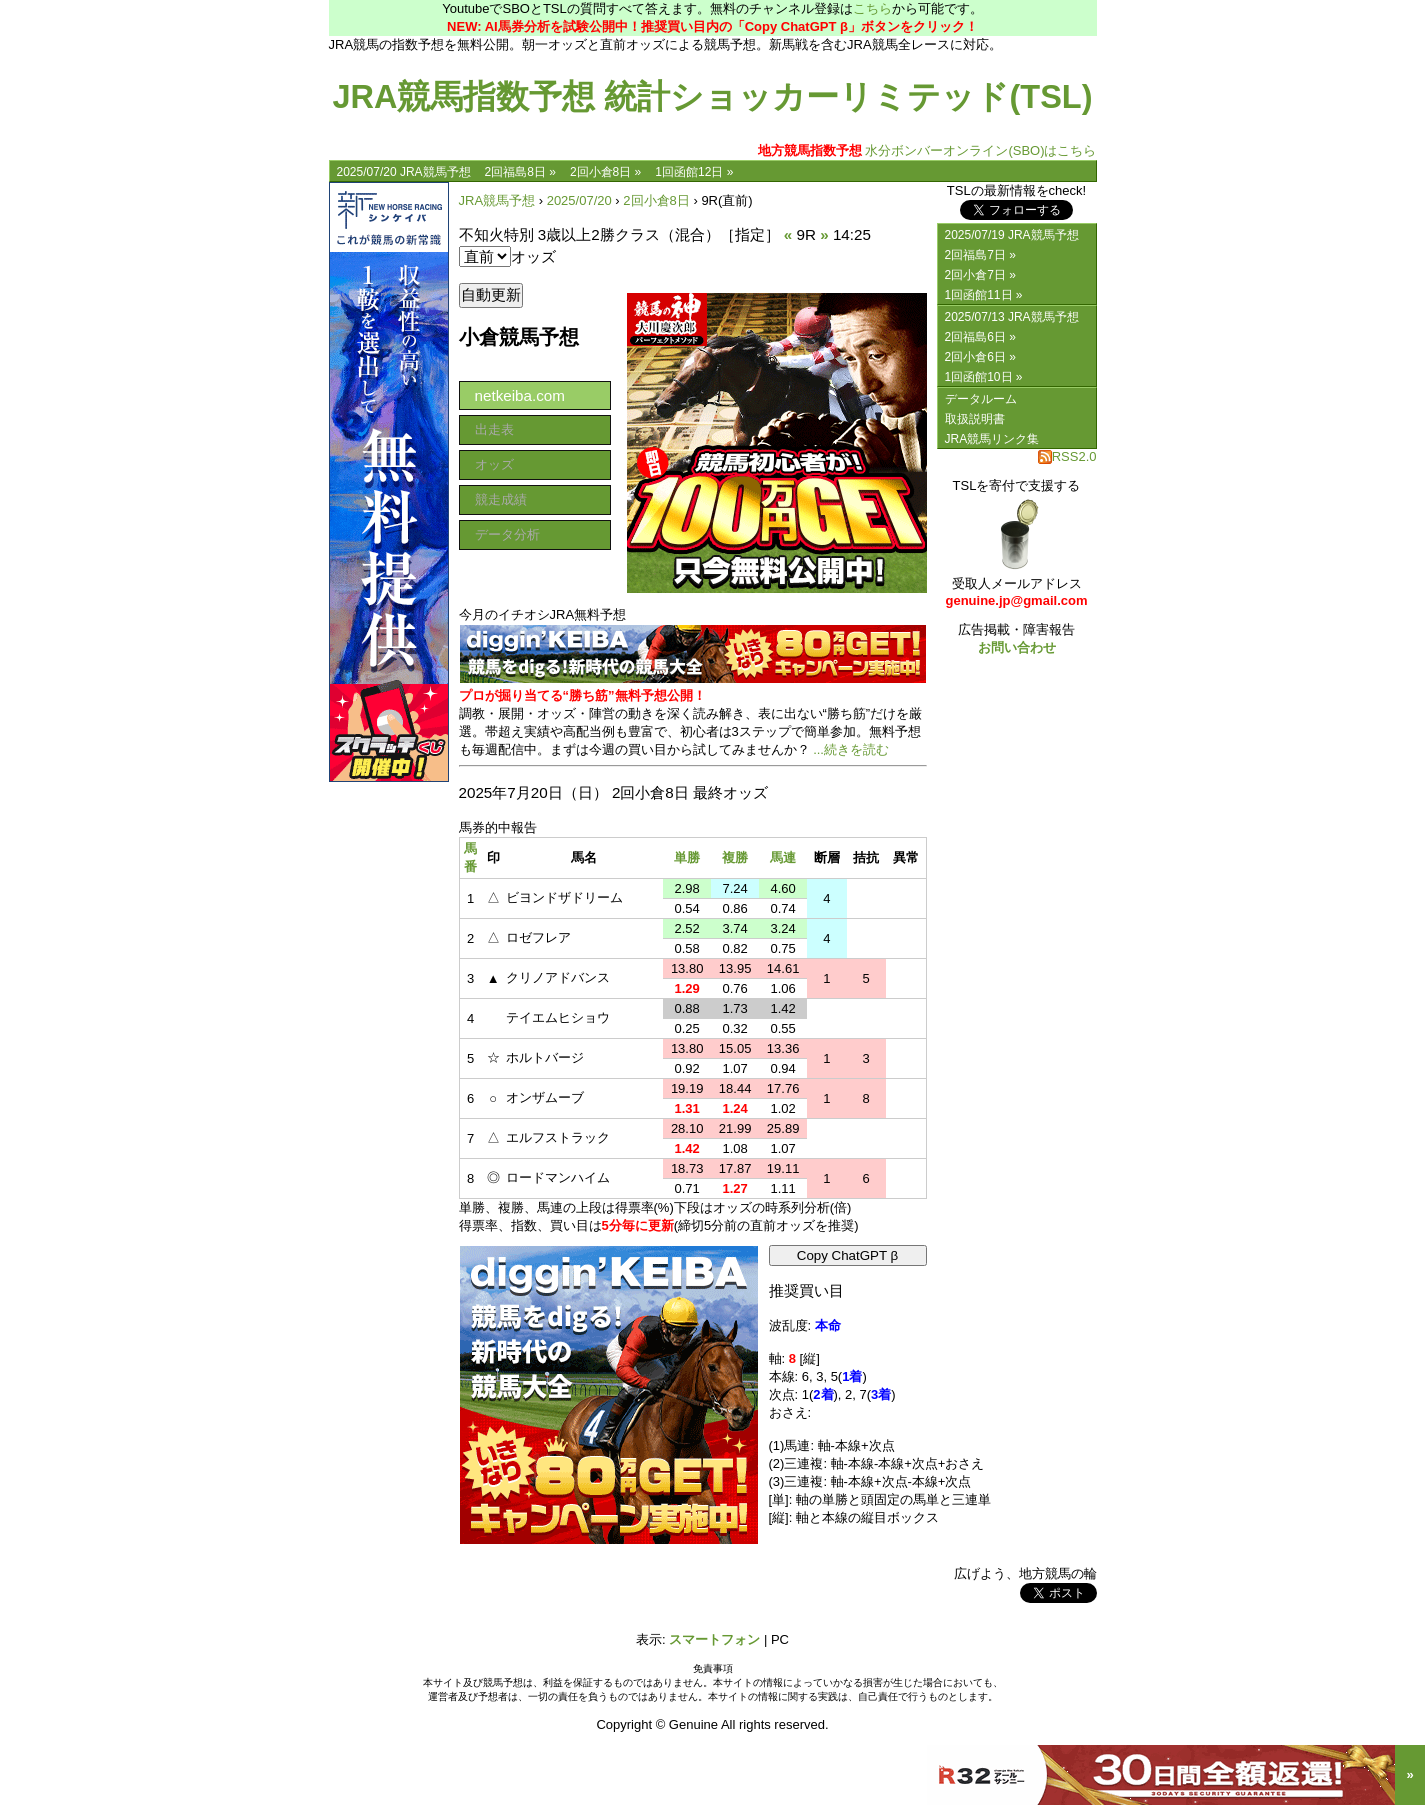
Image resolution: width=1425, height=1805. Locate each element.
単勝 (687, 857)
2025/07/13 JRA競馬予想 (1012, 317)
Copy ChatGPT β (848, 1255)
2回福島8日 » (520, 172)
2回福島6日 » (980, 337)
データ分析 (507, 534)
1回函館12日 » (694, 172)
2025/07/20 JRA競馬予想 (404, 172)
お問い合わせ (1017, 647)
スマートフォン (714, 1639)
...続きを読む (851, 749)
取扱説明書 (975, 419)
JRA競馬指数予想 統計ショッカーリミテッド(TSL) (712, 97)
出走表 (494, 429)
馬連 (783, 857)
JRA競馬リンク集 (992, 439)
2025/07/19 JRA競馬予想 (1012, 235)
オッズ (494, 464)
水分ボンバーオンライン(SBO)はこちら (927, 150)
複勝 (735, 857)
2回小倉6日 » (980, 357)
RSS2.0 (1067, 456)
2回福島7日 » (980, 255)
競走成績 (501, 499)
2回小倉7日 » (980, 275)
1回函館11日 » (984, 295)
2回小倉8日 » (605, 172)
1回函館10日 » (984, 377)
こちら (872, 8)
